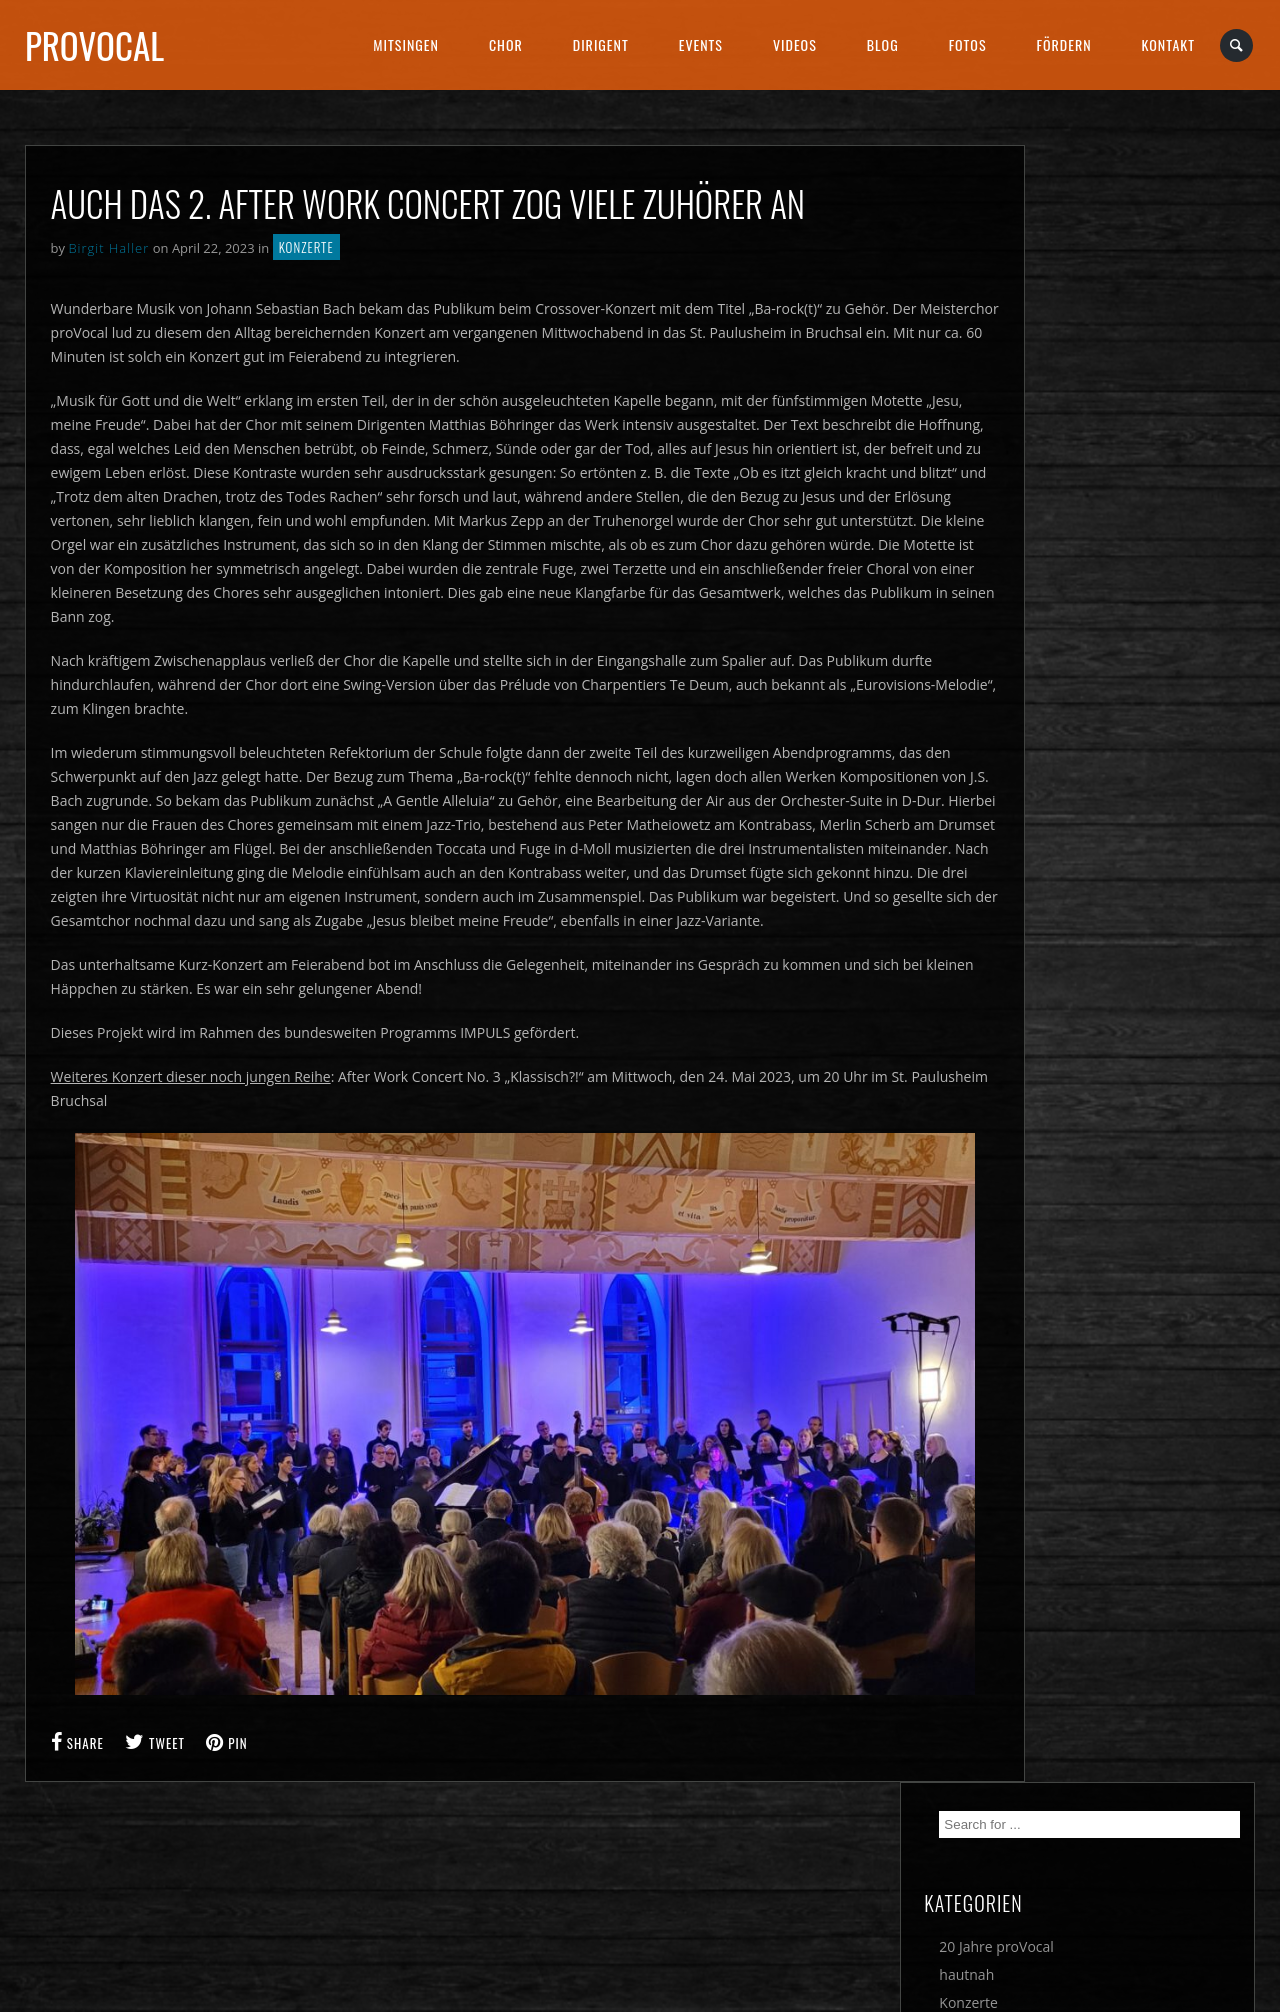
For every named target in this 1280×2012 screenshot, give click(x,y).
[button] (44, 1968)
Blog (883, 44)
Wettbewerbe (1091, 476)
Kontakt (1168, 44)
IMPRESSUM (393, 1908)
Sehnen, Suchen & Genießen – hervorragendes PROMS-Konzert (1139, 677)
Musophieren (1090, 392)
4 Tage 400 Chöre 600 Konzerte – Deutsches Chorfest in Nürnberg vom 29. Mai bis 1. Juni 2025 (1144, 830)
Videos (795, 44)
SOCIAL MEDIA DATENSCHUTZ (1065, 1908)
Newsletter (1082, 420)
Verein (1068, 448)
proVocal (94, 45)
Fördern (1064, 44)
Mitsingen (406, 44)
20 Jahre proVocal (1104, 308)
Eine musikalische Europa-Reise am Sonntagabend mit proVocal (1138, 923)
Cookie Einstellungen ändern (120, 1908)
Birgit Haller (108, 248)
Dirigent (601, 44)
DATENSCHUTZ (709, 1908)
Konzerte (306, 247)
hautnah (1074, 336)
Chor (506, 44)
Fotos (968, 44)
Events (701, 44)
